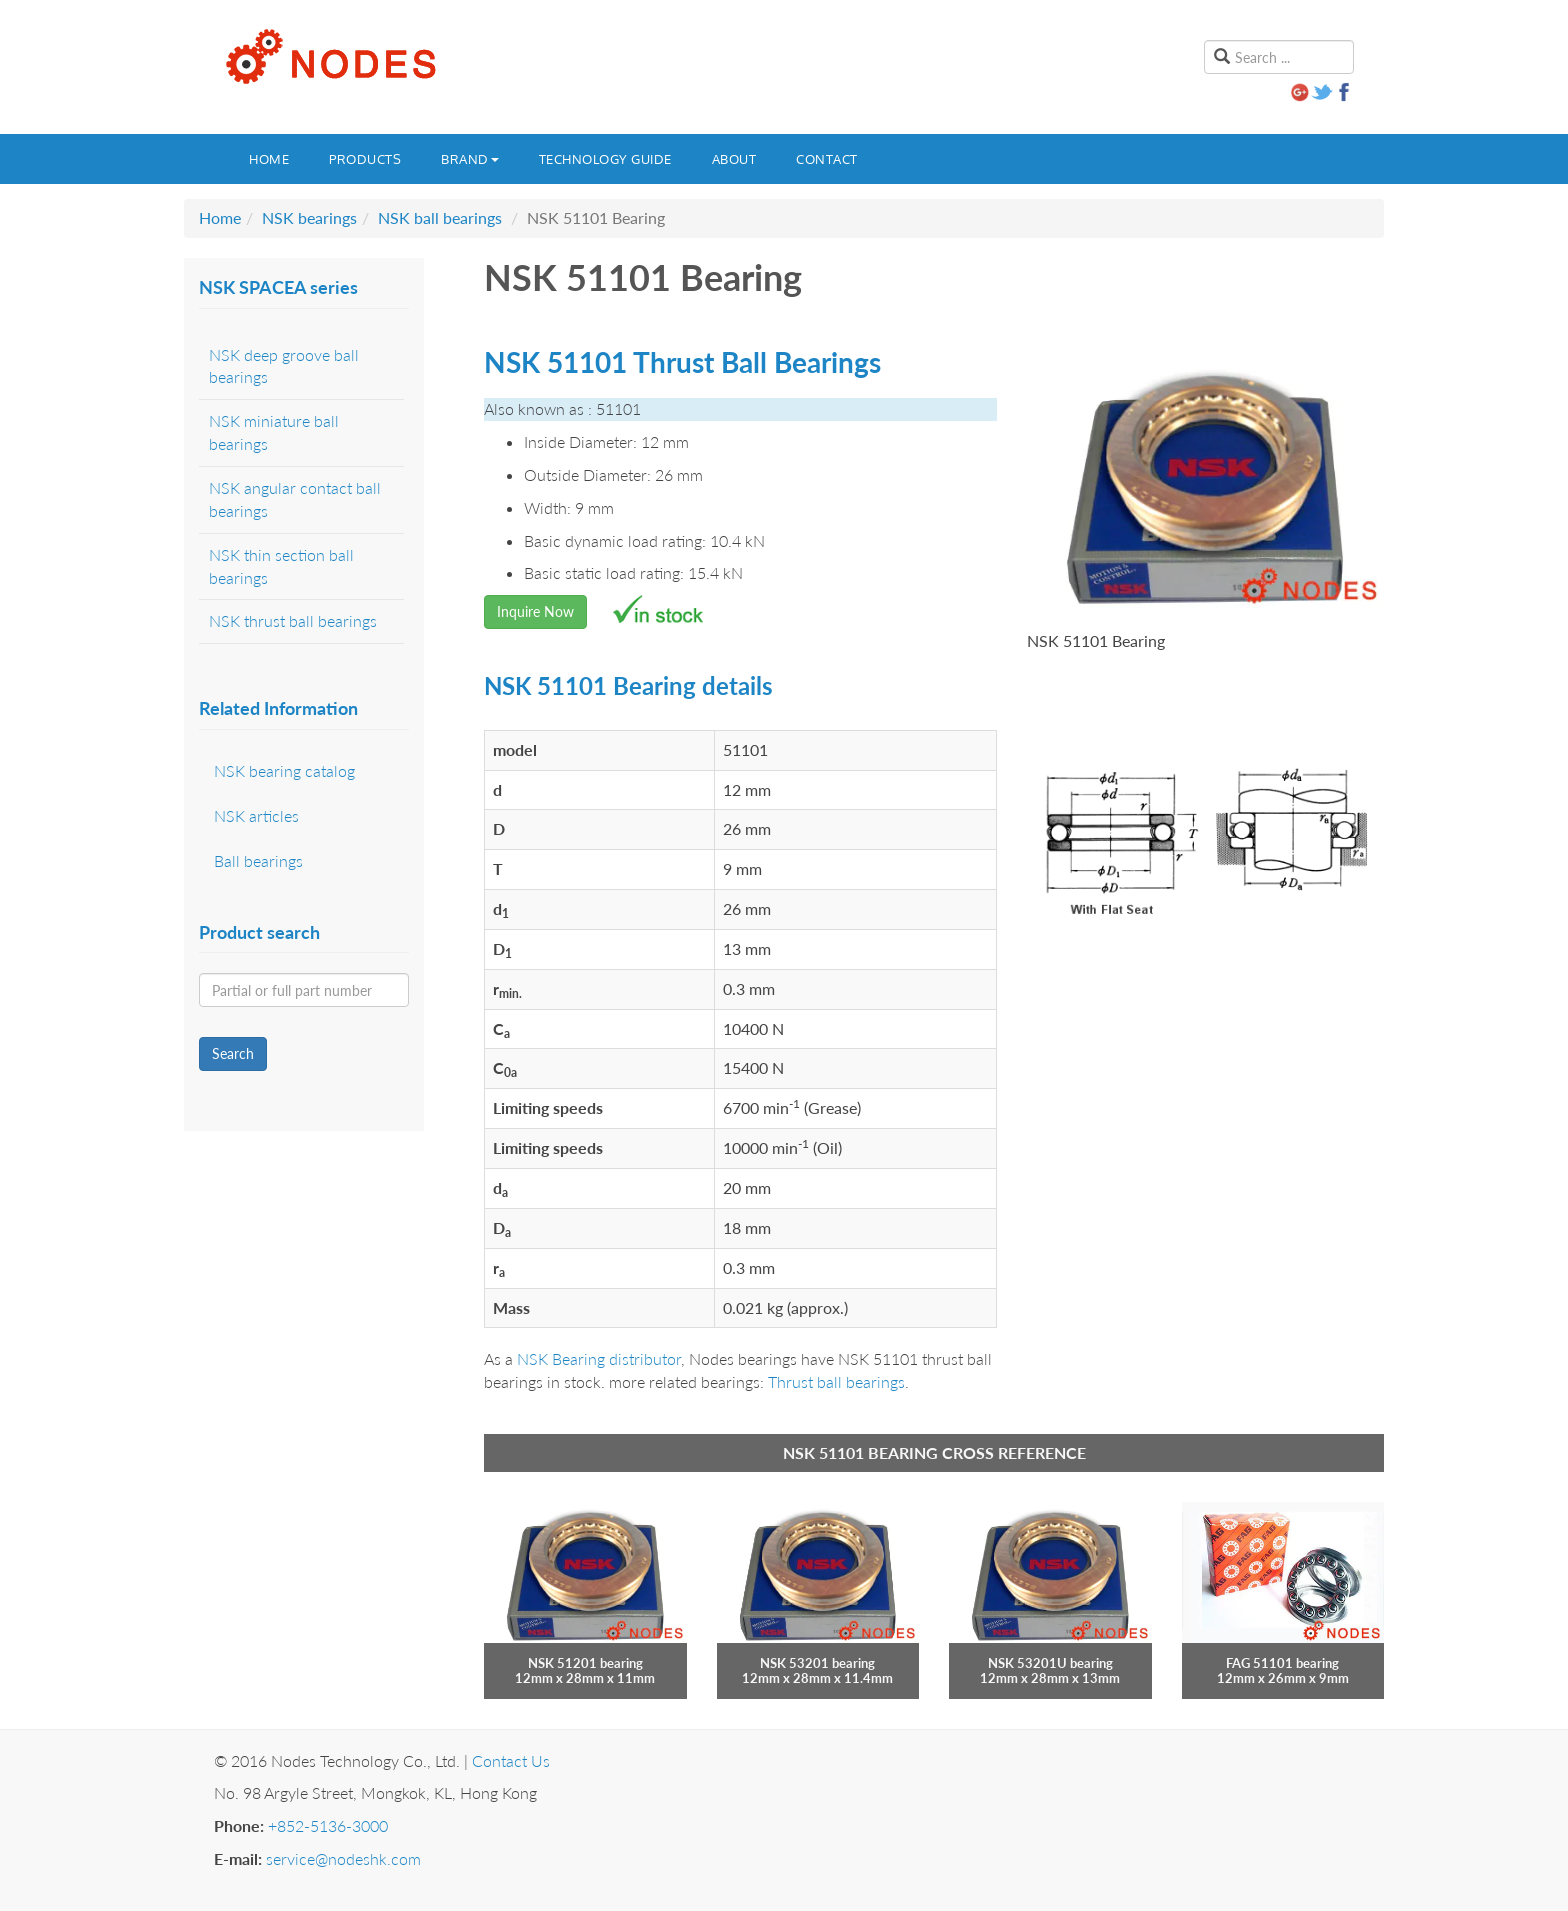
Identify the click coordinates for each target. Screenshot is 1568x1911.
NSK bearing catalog (284, 770)
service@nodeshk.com (343, 1858)
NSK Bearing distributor (599, 1358)
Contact (827, 159)
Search (233, 1053)
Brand (470, 159)
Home (269, 159)
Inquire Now (535, 611)
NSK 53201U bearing (1050, 1663)
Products (365, 159)
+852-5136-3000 (328, 1825)
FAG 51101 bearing (1282, 1663)
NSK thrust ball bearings (293, 620)
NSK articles (256, 815)
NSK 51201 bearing (585, 1663)
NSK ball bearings (440, 217)
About (734, 159)
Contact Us (511, 1760)
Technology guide (605, 159)
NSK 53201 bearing (817, 1663)
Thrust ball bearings (836, 1381)
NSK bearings (309, 217)
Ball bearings (258, 860)
